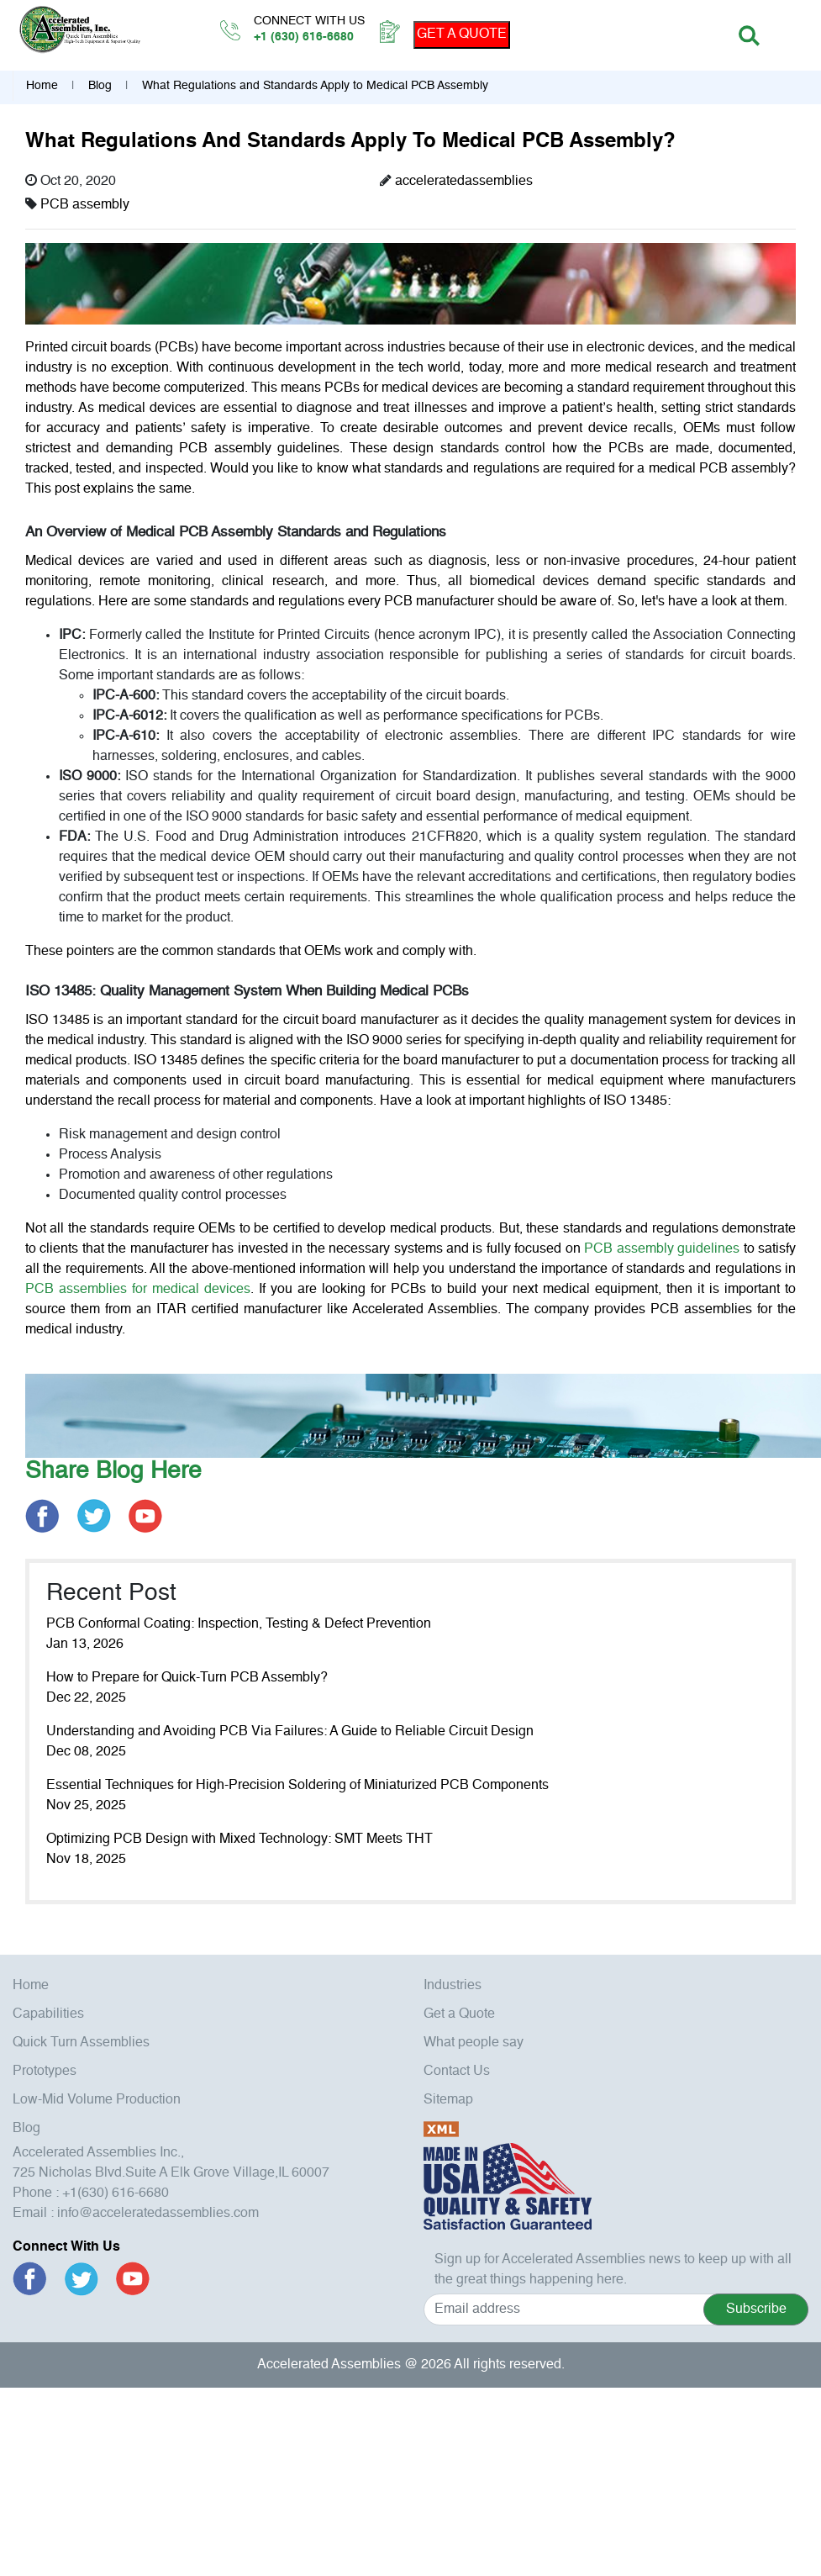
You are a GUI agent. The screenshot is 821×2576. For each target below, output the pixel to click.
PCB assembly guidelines (661, 1249)
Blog (100, 86)
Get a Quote (459, 2014)
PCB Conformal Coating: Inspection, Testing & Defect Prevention (238, 1624)
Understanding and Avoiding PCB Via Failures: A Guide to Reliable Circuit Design (290, 1732)
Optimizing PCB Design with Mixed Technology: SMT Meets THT (239, 1839)
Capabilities (48, 2014)
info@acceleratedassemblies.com (158, 2213)
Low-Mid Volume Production (97, 2100)
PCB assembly (84, 205)
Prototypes (44, 2071)
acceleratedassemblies (464, 181)
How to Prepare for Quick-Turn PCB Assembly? (187, 1678)
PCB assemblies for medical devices (137, 1289)
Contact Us (457, 2071)
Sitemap (448, 2100)
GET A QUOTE (462, 34)
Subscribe (756, 2309)
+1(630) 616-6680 (115, 2193)
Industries (453, 1986)
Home (42, 86)
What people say (474, 2043)
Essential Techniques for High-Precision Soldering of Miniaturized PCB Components (297, 1785)
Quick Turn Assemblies (81, 2043)
